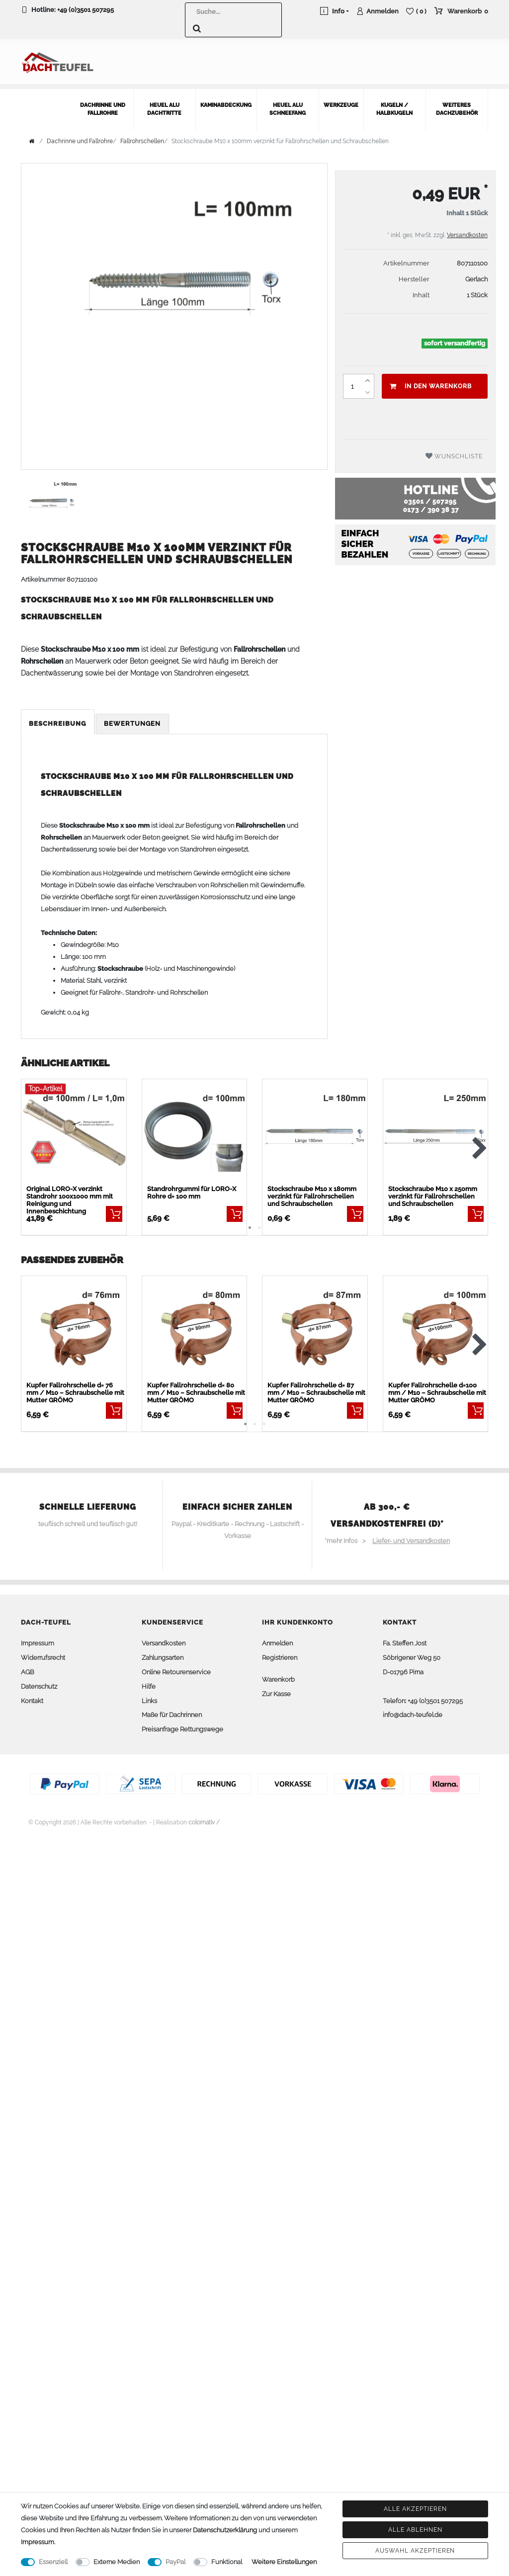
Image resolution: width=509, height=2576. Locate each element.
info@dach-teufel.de (412, 1710)
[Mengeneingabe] (352, 381)
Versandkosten (467, 230)
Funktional (226, 2562)
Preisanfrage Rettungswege (182, 1724)
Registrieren (279, 1652)
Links (149, 1695)
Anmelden (277, 1638)
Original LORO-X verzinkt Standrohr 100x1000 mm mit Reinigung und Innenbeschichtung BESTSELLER (69, 1194)
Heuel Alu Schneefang (287, 104)
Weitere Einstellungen (284, 2562)
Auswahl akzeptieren (415, 2550)
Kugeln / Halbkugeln (394, 104)
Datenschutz (39, 1681)
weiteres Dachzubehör (457, 104)
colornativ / (204, 1817)
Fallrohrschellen (142, 136)
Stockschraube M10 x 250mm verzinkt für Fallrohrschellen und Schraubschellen (432, 1191)
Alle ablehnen (415, 2529)
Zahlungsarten (162, 1652)
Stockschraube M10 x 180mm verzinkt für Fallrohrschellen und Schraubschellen (311, 1191)
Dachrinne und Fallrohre (102, 104)
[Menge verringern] (368, 387)
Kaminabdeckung (226, 100)
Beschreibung (57, 718)
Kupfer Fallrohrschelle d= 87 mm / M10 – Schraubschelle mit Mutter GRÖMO (316, 1387)
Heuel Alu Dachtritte (164, 104)
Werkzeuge (341, 100)
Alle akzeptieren (415, 2508)
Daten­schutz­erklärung (225, 2530)
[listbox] (73, 1127)
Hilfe (149, 1681)
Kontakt (32, 1695)
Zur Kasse (276, 1688)
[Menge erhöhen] (368, 375)
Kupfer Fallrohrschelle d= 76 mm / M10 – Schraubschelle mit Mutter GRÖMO (75, 1387)
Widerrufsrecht (43, 1652)
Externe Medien (116, 2562)
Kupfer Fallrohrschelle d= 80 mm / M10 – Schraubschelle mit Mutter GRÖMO (196, 1387)
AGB (27, 1667)
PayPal (175, 2562)
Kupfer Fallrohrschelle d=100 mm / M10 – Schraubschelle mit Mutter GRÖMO (437, 1387)
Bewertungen (132, 718)
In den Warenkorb (431, 381)
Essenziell (53, 2562)
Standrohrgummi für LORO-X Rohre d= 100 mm (191, 1187)
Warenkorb (278, 1674)
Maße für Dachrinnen (172, 1710)
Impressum (37, 1638)
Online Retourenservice (176, 1667)
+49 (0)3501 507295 (85, 9)
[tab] (58, 719)
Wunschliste (454, 451)
